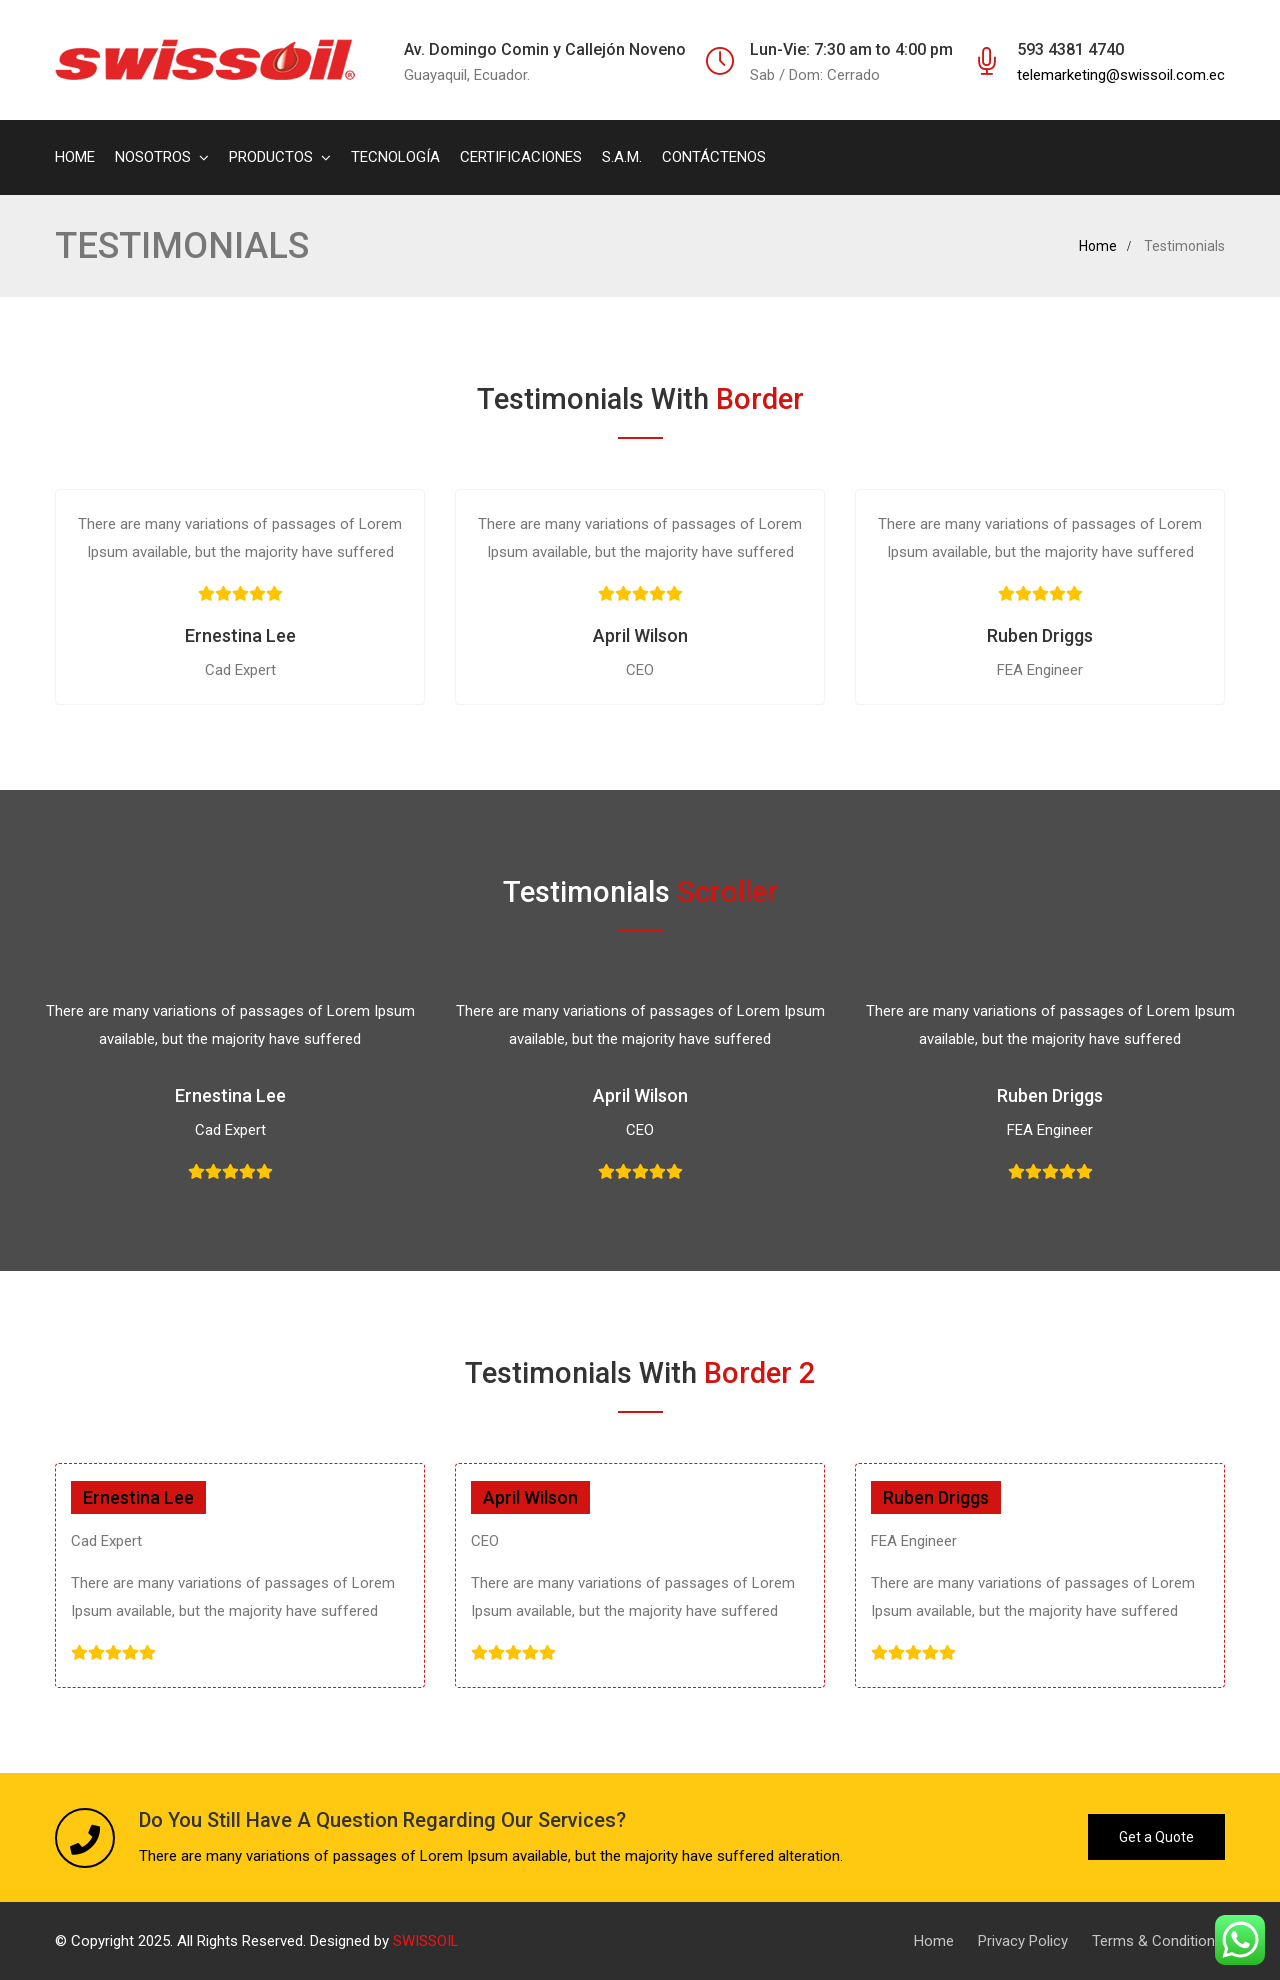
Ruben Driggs (1040, 635)
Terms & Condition (1153, 1941)
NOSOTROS (153, 157)
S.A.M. (622, 157)
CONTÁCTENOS (714, 157)
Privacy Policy (1023, 1941)
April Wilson (640, 635)
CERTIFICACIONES (521, 157)
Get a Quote (1156, 1837)
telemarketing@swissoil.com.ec (1121, 75)
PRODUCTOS (271, 157)
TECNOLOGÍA (395, 157)
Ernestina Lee (240, 635)
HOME (75, 157)
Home (1098, 246)
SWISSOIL (426, 1941)
